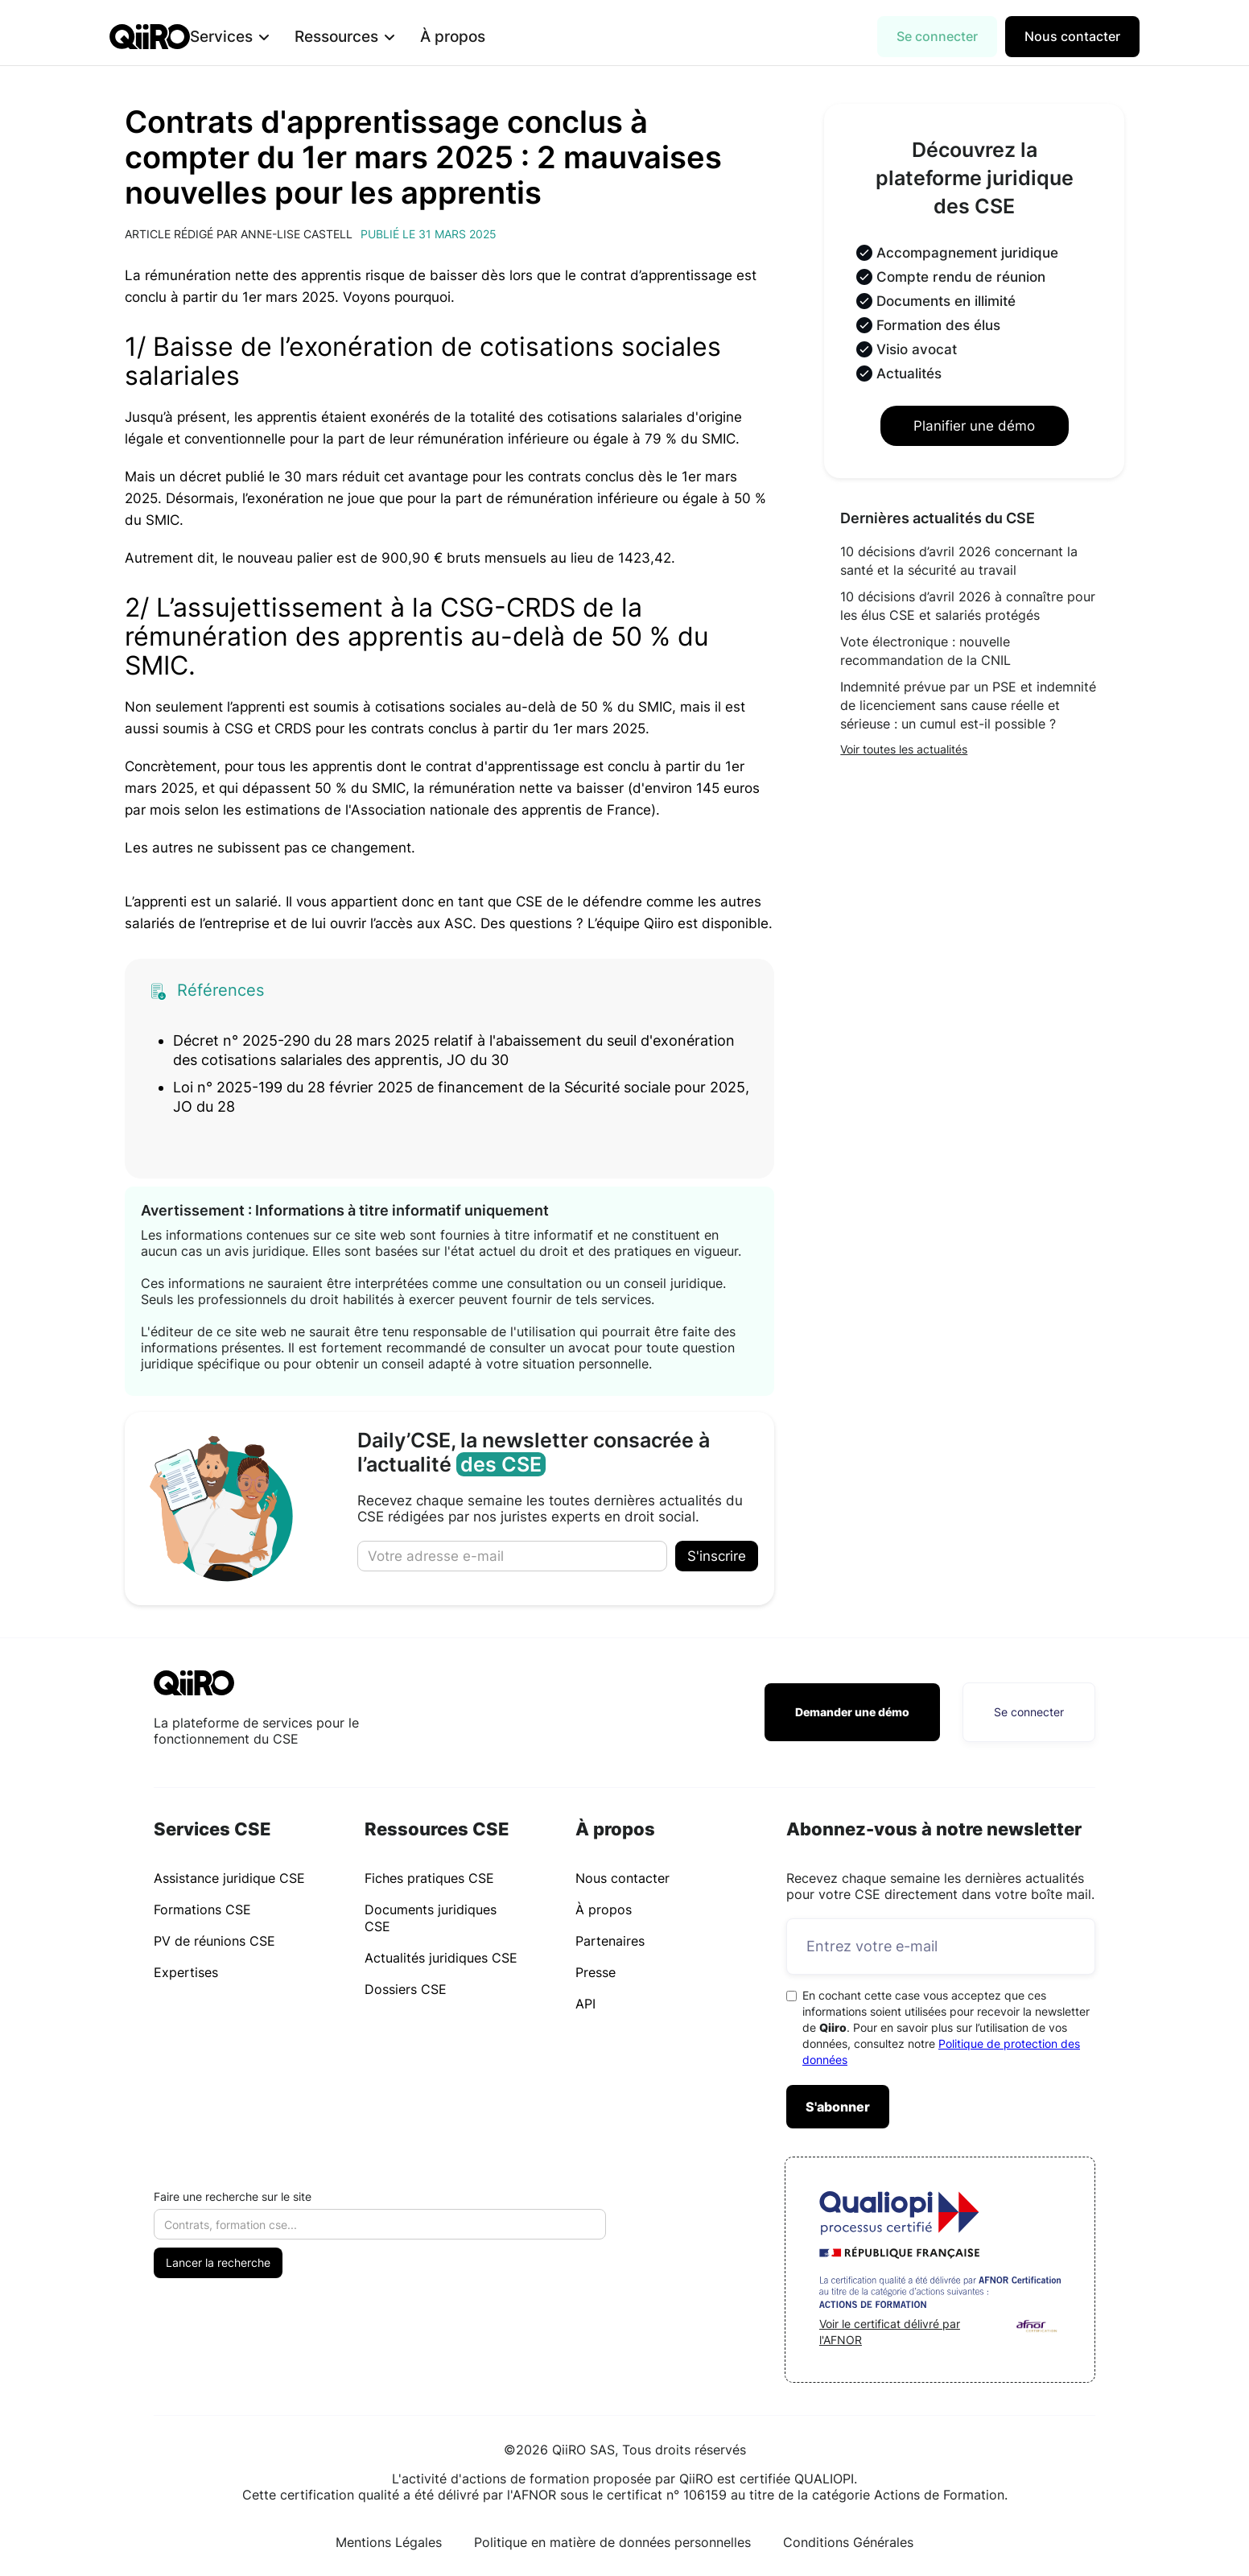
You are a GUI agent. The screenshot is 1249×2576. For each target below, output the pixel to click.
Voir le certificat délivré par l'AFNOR (889, 2332)
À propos (478, 36)
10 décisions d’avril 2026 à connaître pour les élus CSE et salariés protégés (967, 605)
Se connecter (937, 36)
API (585, 2004)
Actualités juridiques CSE (441, 1958)
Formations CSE (202, 1909)
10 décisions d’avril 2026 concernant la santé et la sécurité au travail (959, 560)
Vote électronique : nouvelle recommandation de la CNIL (925, 651)
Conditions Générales (848, 2542)
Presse (595, 1972)
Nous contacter (1072, 36)
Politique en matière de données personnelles (612, 2542)
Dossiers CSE (406, 1989)
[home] (149, 36)
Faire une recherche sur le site (232, 2196)
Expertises (186, 1972)
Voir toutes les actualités (903, 749)
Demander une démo (852, 1712)
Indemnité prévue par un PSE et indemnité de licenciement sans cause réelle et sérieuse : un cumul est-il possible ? (968, 705)
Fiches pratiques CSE (429, 1878)
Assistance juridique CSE (229, 1878)
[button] (255, 36)
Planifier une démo (974, 426)
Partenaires (610, 1941)
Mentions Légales (389, 2542)
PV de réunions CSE (214, 1941)
